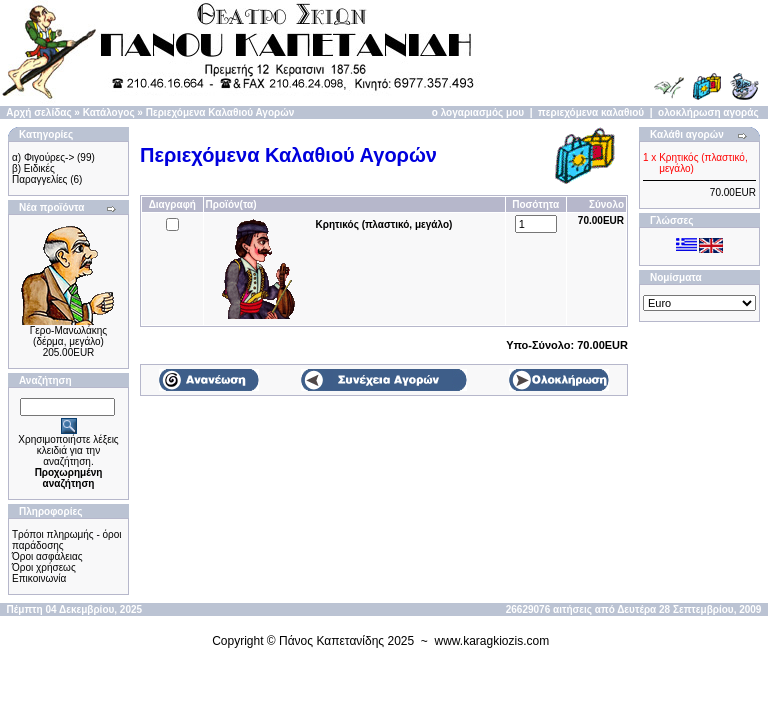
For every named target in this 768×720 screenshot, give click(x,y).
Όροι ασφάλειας (47, 556)
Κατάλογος (109, 112)
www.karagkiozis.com (492, 641)
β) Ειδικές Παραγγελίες (39, 174)
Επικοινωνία (39, 578)
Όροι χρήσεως (44, 567)
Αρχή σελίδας (38, 112)
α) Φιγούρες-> (43, 157)
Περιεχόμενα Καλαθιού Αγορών (220, 112)
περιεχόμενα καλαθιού (591, 112)
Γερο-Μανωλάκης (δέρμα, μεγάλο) (68, 336)
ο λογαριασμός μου (478, 112)
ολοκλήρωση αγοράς (708, 112)
